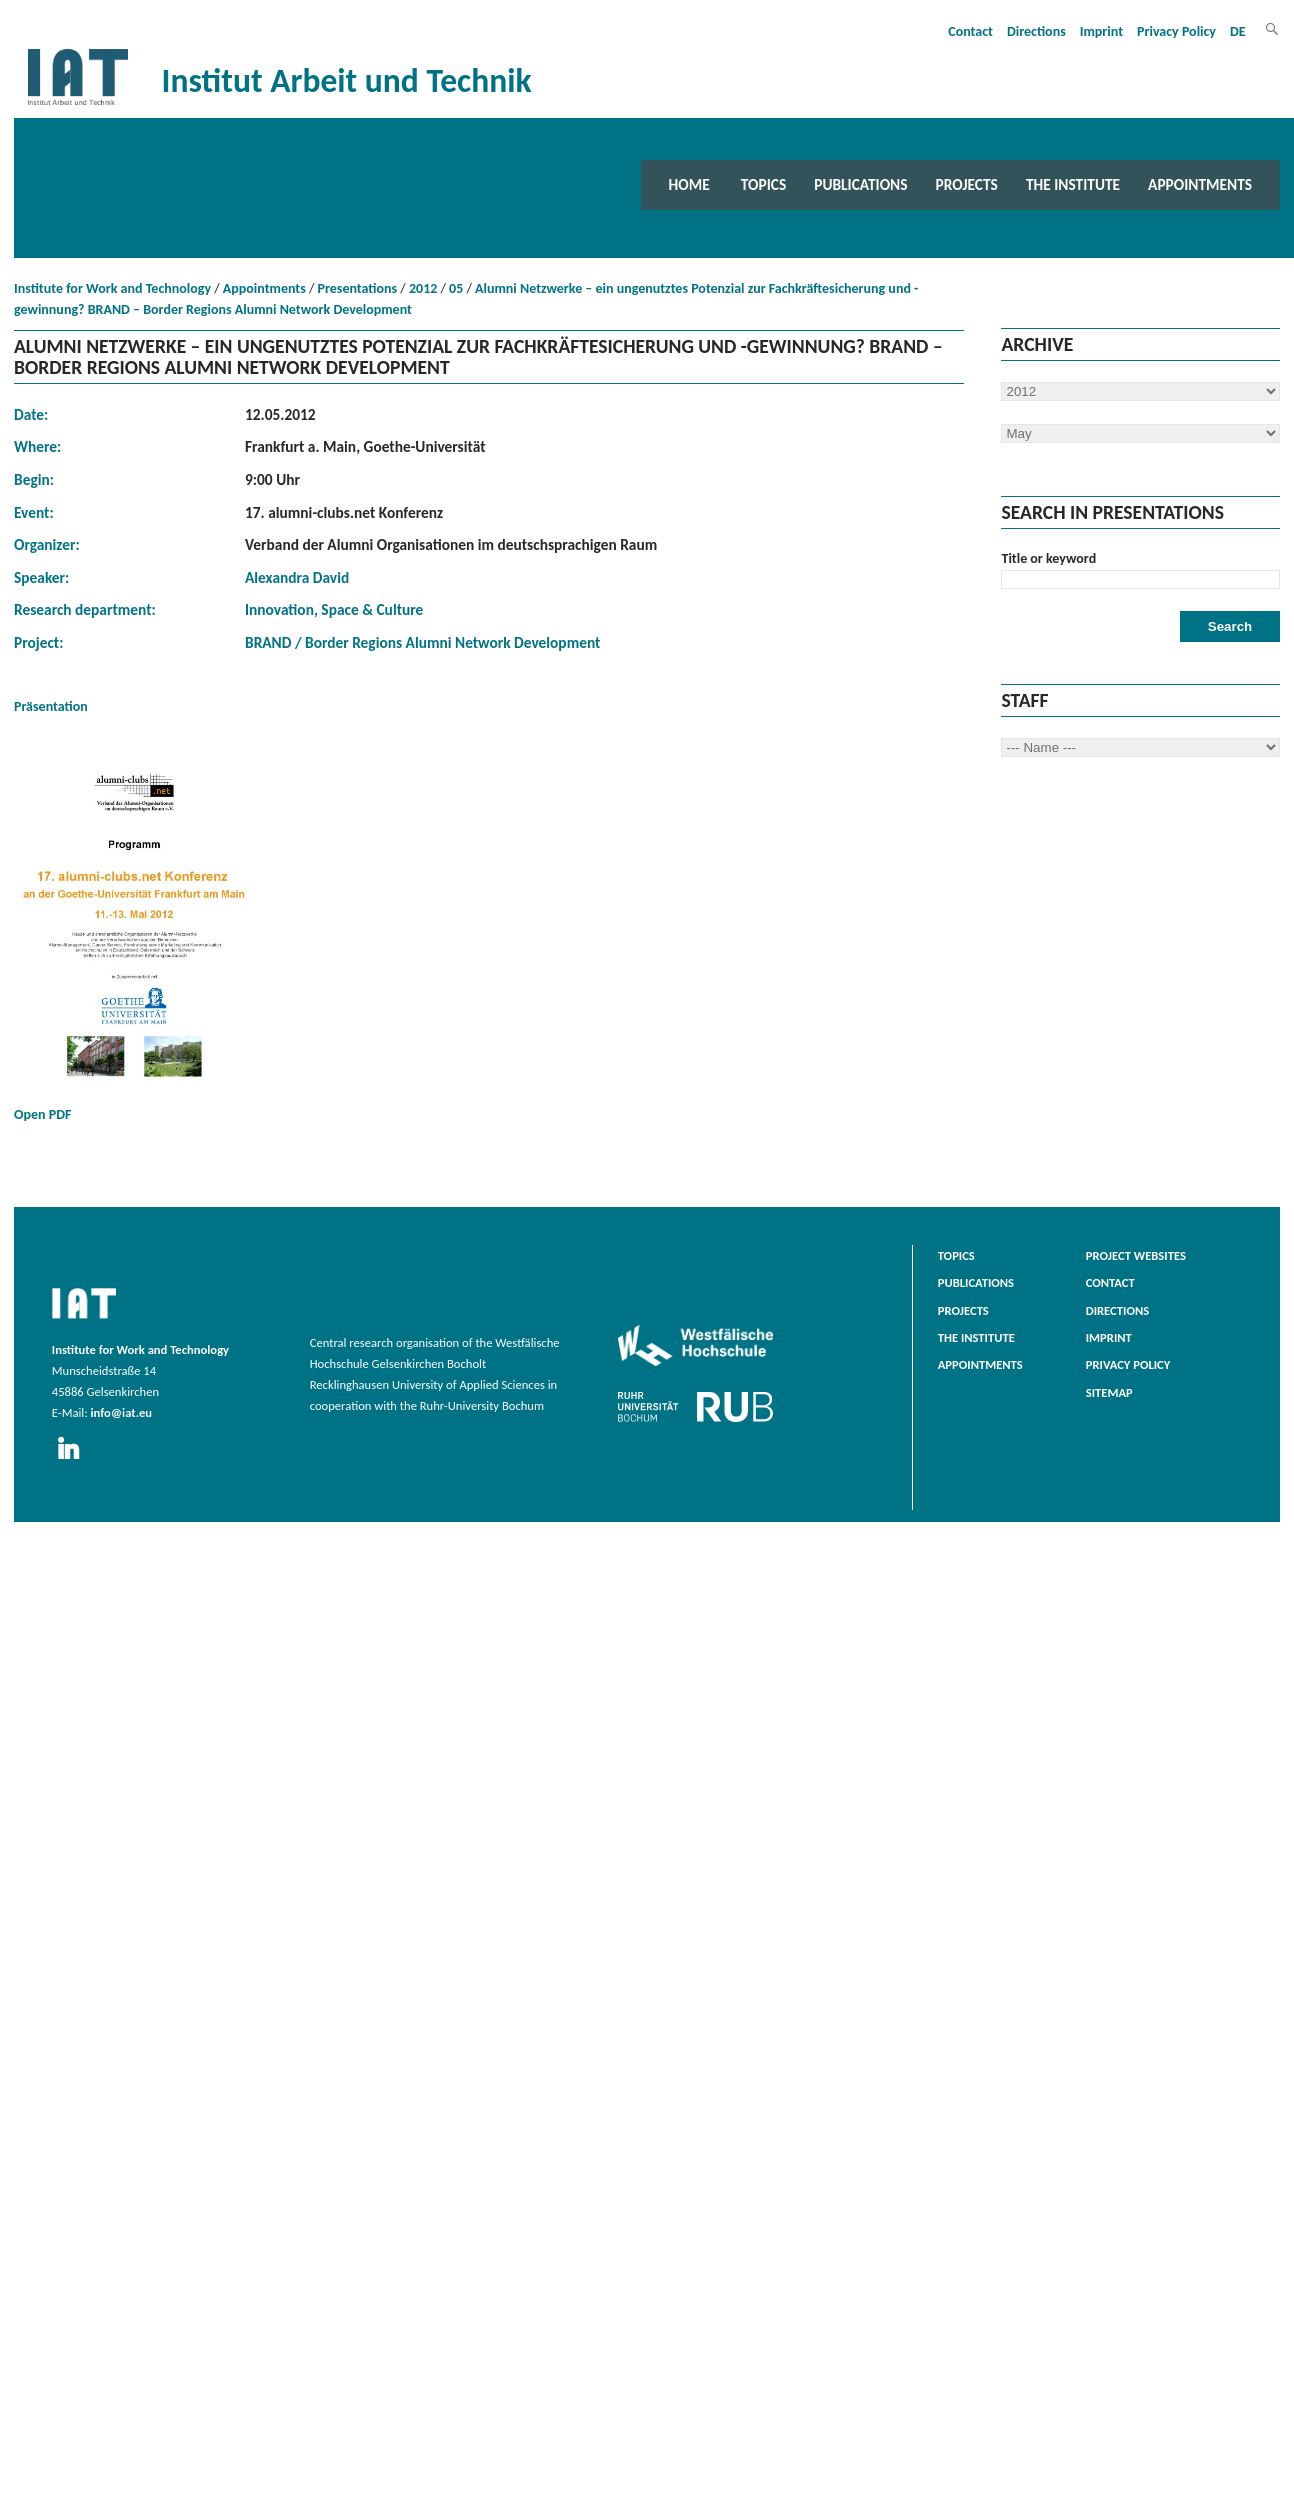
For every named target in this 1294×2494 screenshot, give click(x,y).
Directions (1036, 31)
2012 (423, 288)
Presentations (358, 288)
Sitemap (1109, 1392)
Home (689, 184)
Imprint (1101, 31)
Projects (967, 184)
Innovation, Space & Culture (334, 609)
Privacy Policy (1176, 31)
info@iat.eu (121, 1412)
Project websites (1136, 1255)
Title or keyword (1048, 558)
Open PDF (134, 941)
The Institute (1073, 184)
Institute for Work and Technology (112, 288)
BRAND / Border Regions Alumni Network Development (422, 642)
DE (1238, 31)
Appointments (1200, 184)
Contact (970, 31)
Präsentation (51, 706)
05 (456, 288)
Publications (860, 184)
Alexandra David (297, 577)
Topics (763, 184)
